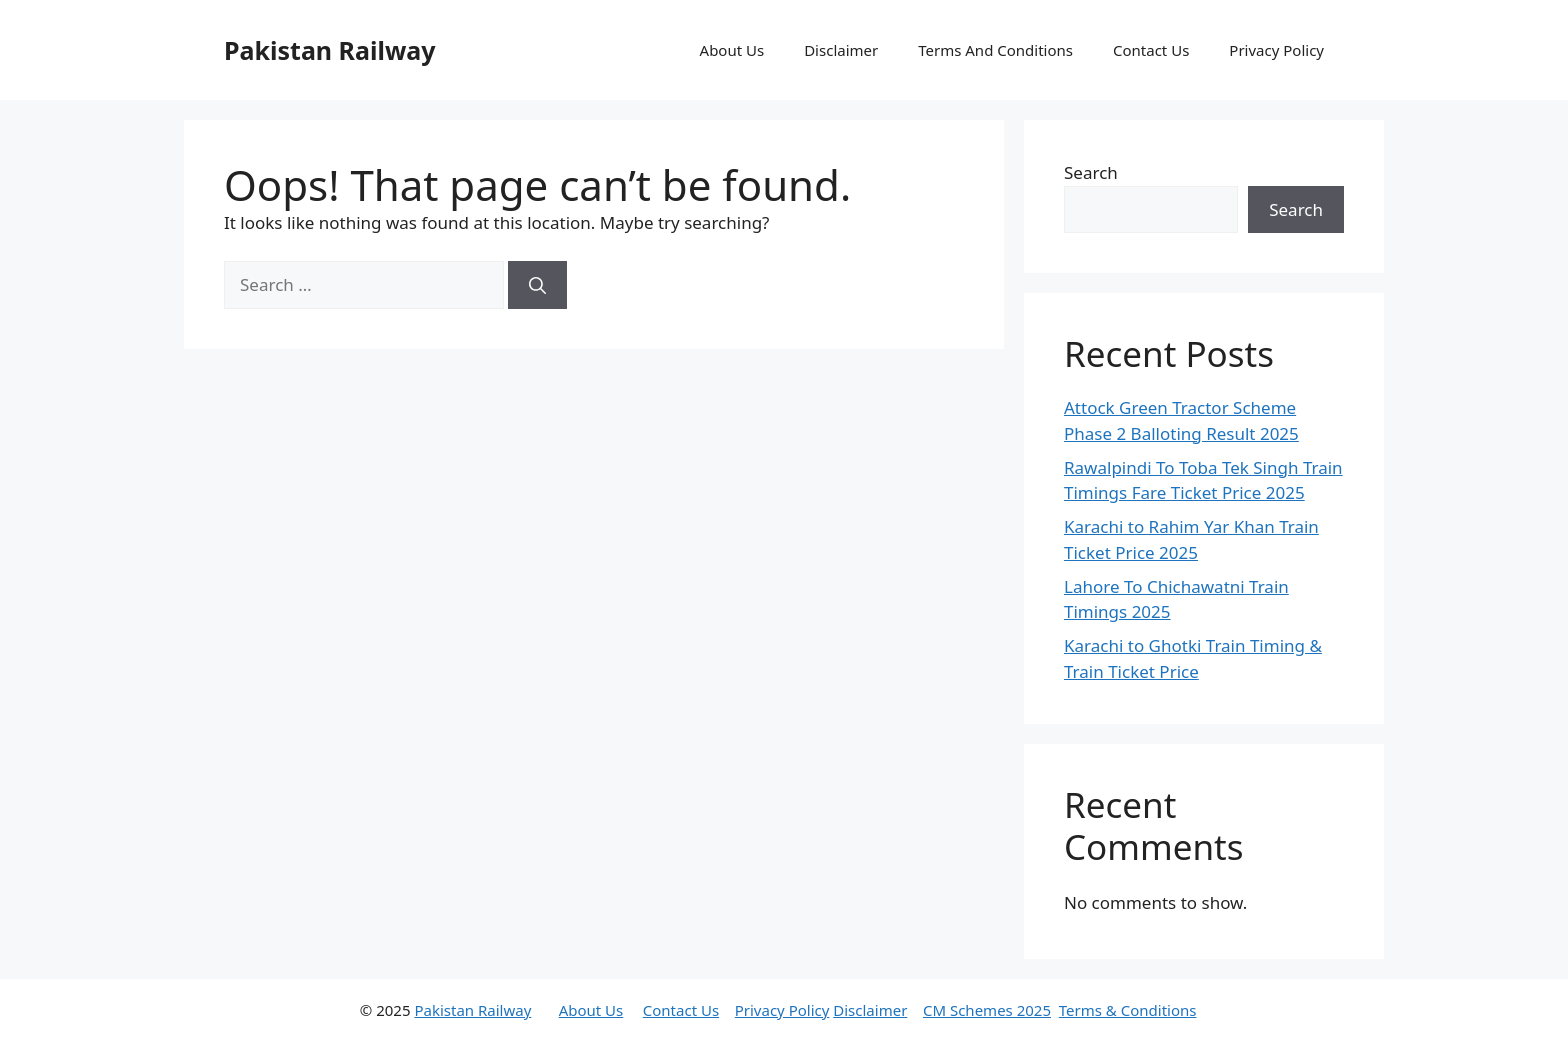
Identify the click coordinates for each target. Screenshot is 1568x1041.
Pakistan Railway (330, 50)
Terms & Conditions (1128, 1010)
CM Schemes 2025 (987, 1010)
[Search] (537, 285)
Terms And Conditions (995, 50)
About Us (732, 50)
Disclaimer (841, 50)
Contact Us (1151, 50)
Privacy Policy (1276, 50)
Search (1091, 172)
